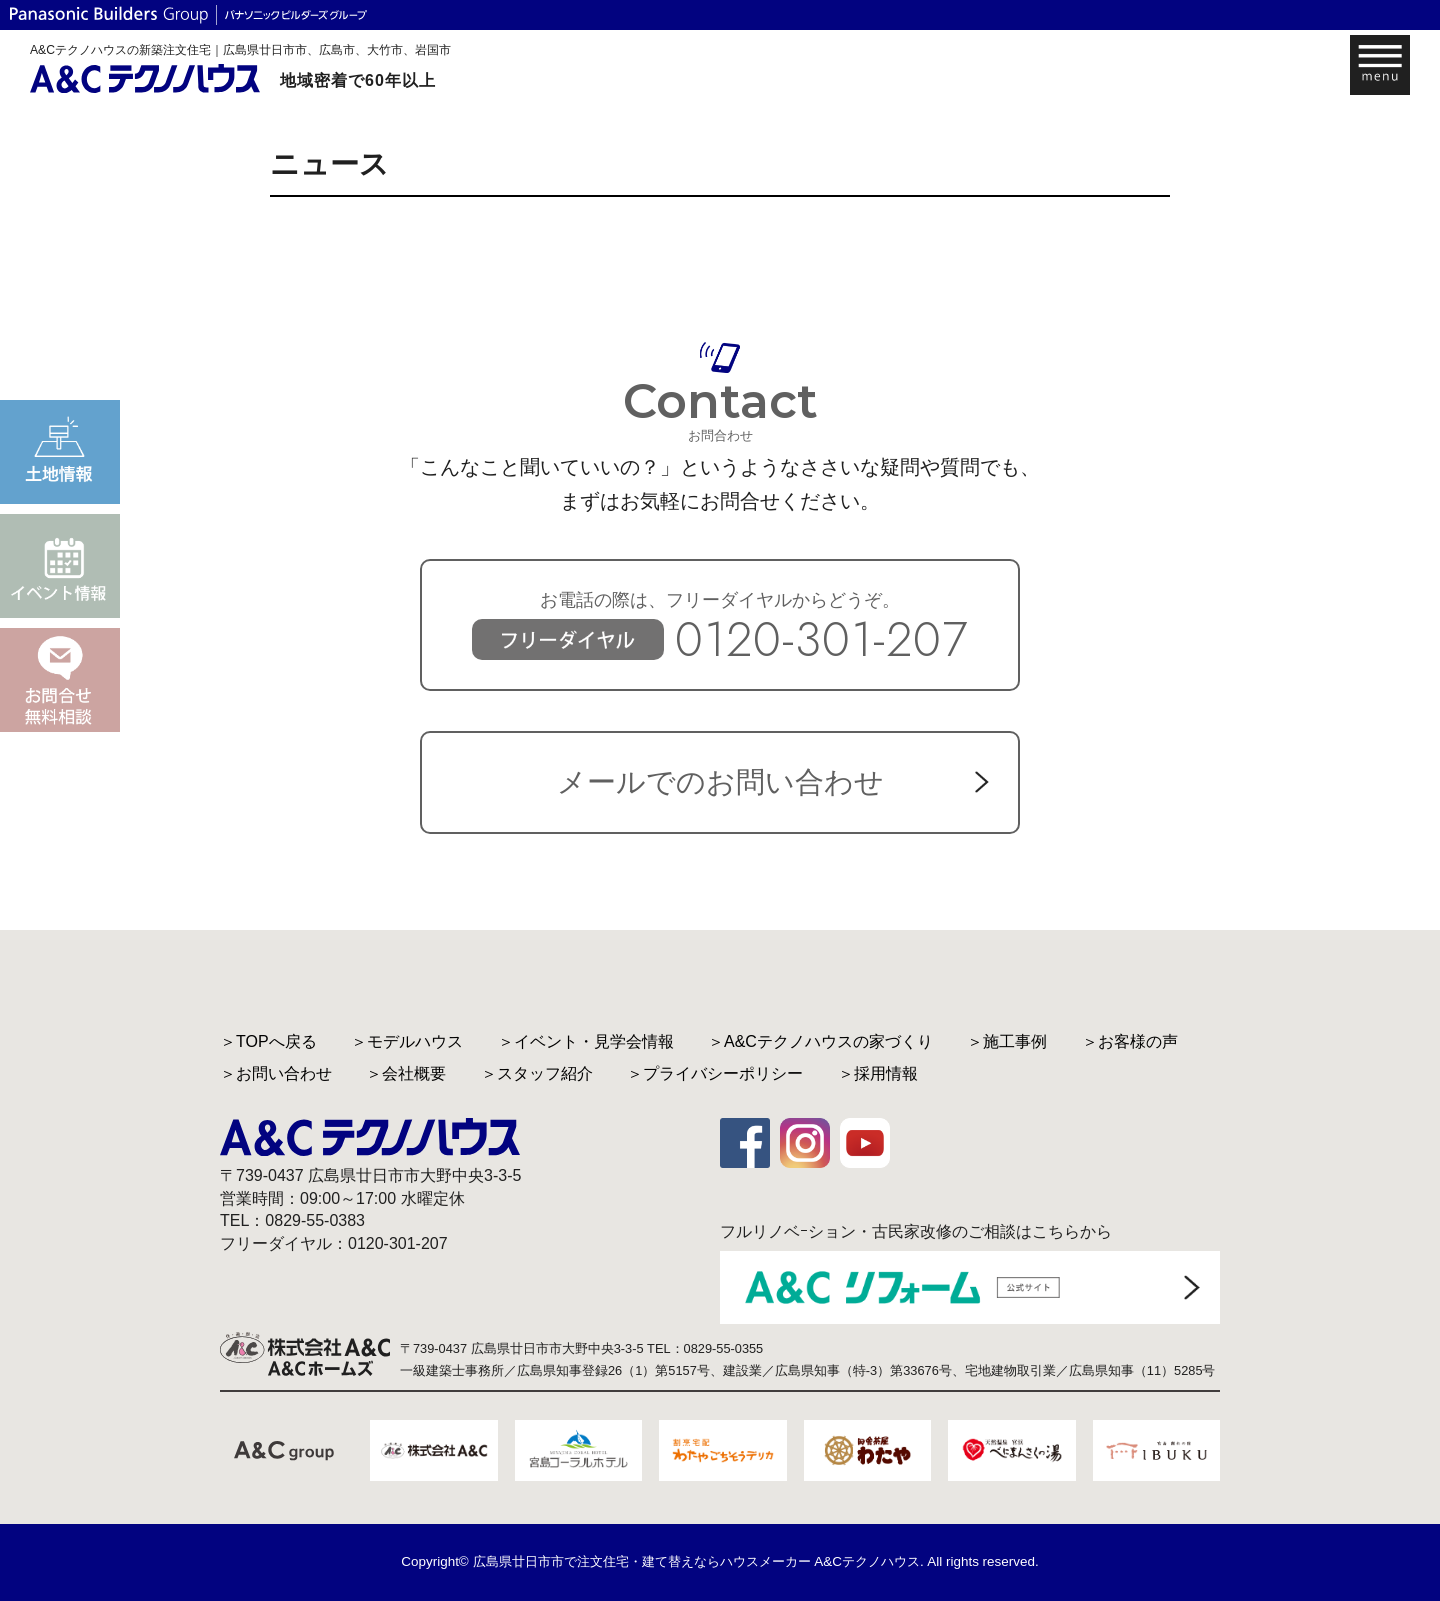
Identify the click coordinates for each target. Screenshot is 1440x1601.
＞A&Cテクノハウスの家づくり (820, 1041)
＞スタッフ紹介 (537, 1073)
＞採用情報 (878, 1073)
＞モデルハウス (407, 1041)
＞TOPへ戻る (268, 1041)
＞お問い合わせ (276, 1073)
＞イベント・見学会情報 (586, 1041)
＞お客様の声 (1130, 1041)
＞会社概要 (406, 1073)
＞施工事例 (1007, 1041)
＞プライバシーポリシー (715, 1073)
